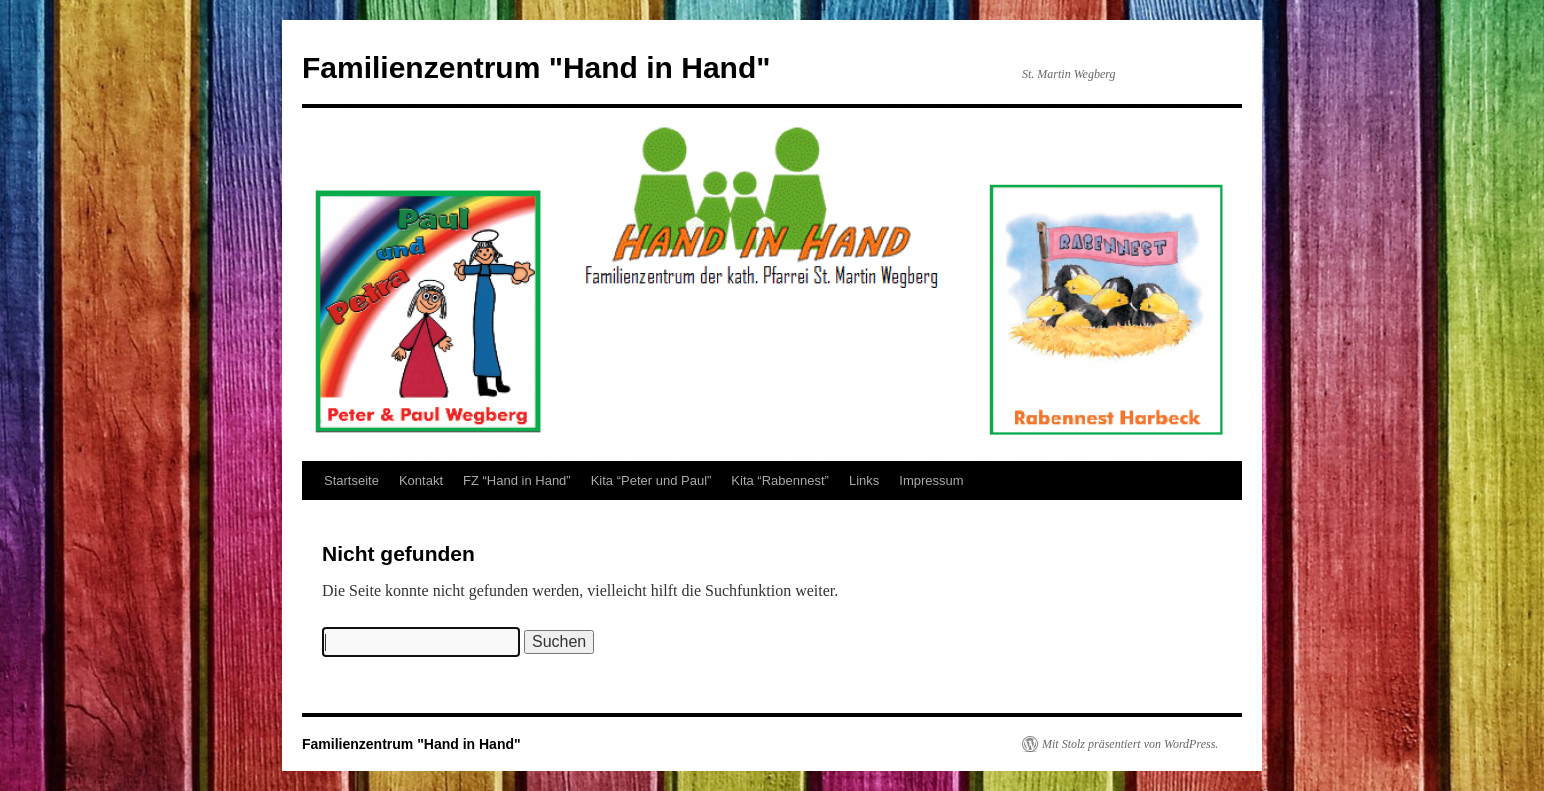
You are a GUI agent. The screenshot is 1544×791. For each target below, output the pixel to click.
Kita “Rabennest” (780, 480)
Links (864, 480)
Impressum (931, 480)
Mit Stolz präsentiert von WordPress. (1130, 744)
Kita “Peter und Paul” (651, 480)
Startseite (351, 480)
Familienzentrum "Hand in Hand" (536, 67)
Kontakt (421, 480)
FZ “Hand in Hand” (517, 480)
